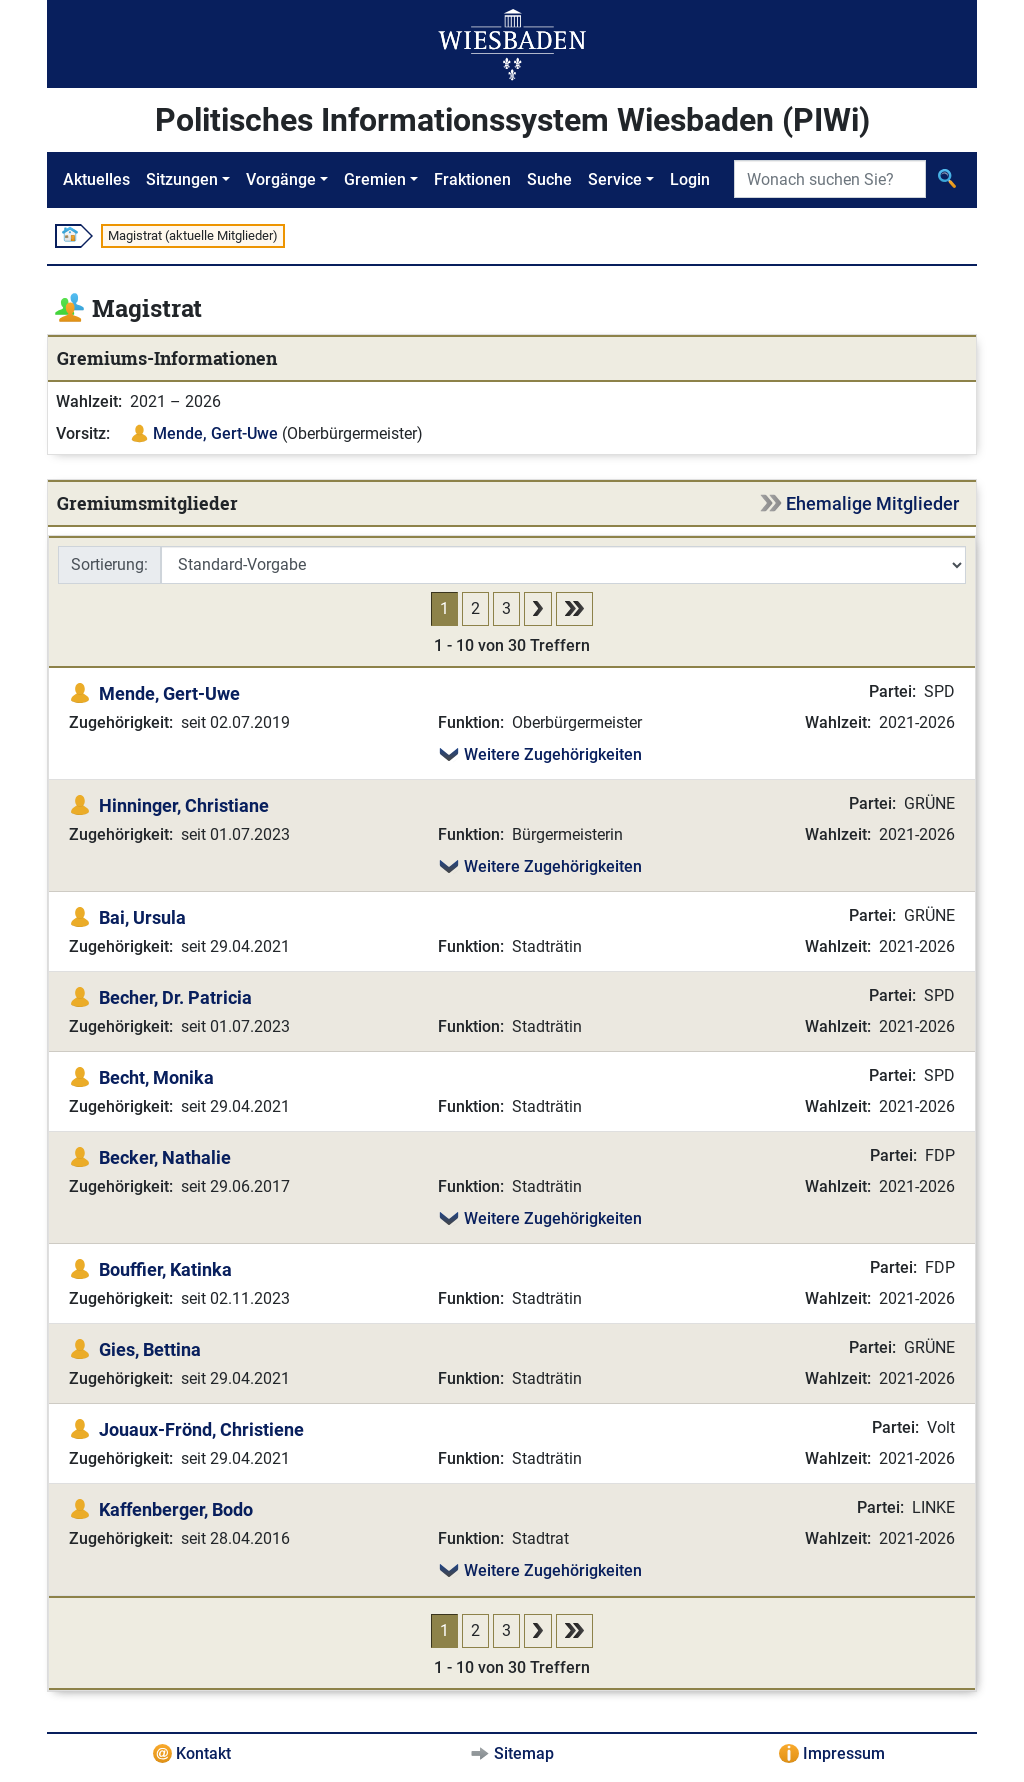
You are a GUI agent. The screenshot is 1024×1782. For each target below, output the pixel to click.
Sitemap (524, 1753)
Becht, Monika (156, 1077)
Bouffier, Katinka (165, 1269)
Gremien (375, 179)
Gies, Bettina (150, 1349)
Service (615, 179)
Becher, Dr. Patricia (175, 997)
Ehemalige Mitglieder (872, 503)
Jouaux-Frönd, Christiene (201, 1429)
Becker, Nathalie (165, 1157)
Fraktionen (472, 179)
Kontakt (203, 1753)
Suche (549, 179)
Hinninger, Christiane (184, 805)
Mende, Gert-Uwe (215, 433)
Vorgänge (281, 179)
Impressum (844, 1753)
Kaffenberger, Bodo (176, 1509)
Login (690, 179)
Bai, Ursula (142, 917)
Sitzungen (182, 179)
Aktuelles (96, 179)
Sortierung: (109, 564)
